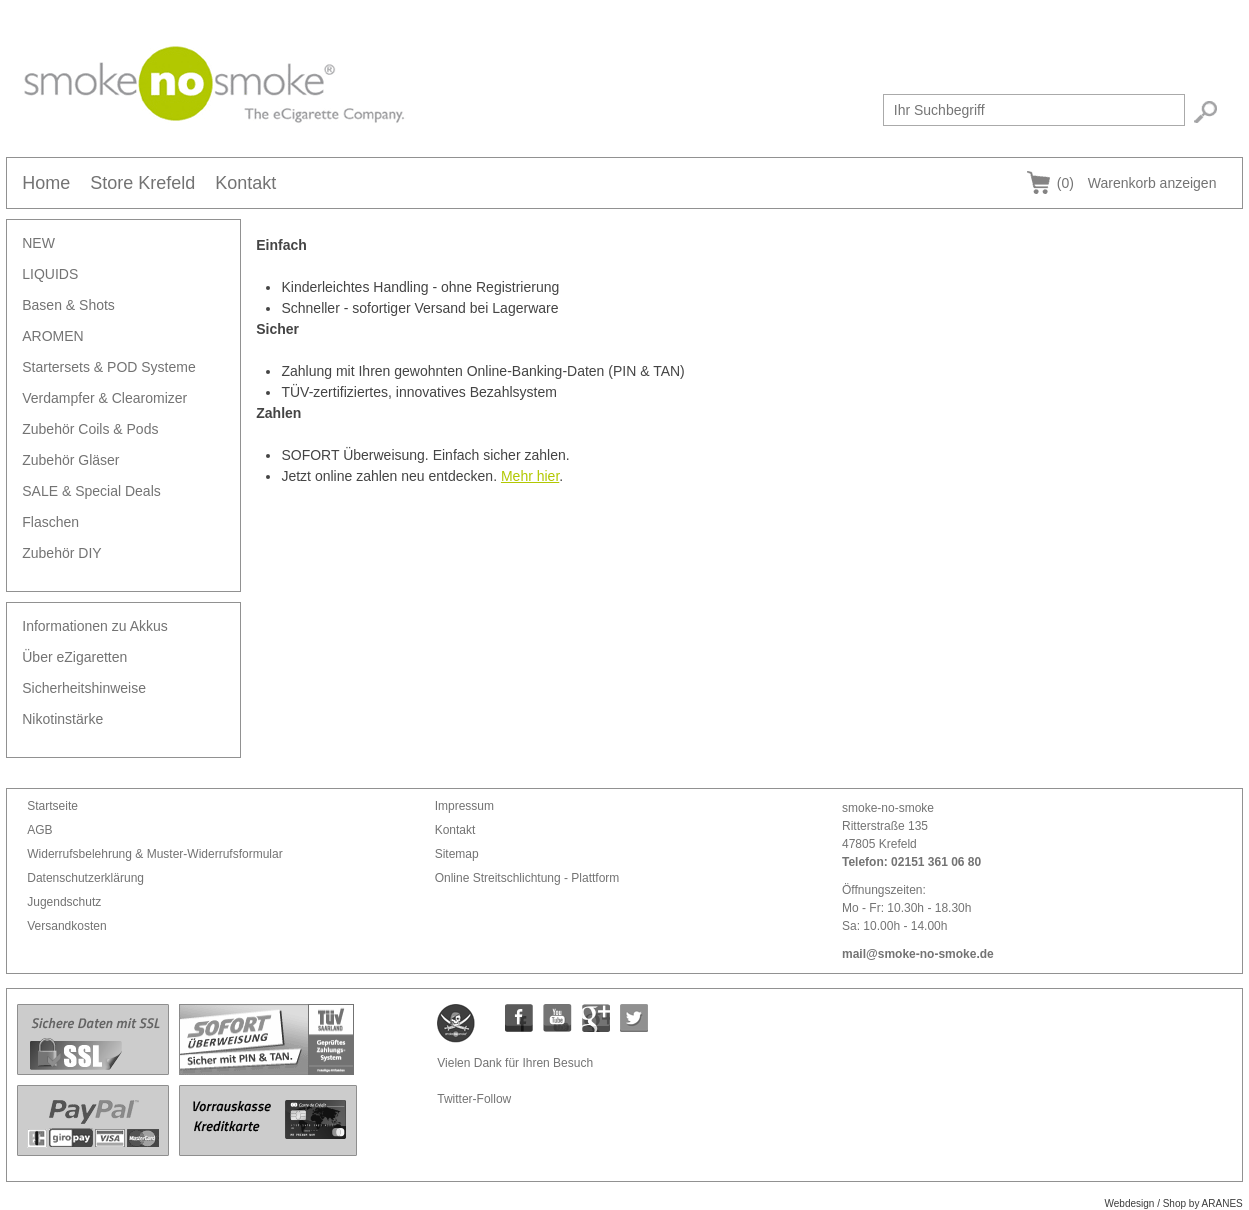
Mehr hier (530, 476)
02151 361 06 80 (936, 862)
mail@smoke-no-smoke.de (918, 954)
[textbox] (1034, 110)
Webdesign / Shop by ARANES (1174, 1203)
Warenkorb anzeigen (1137, 183)
